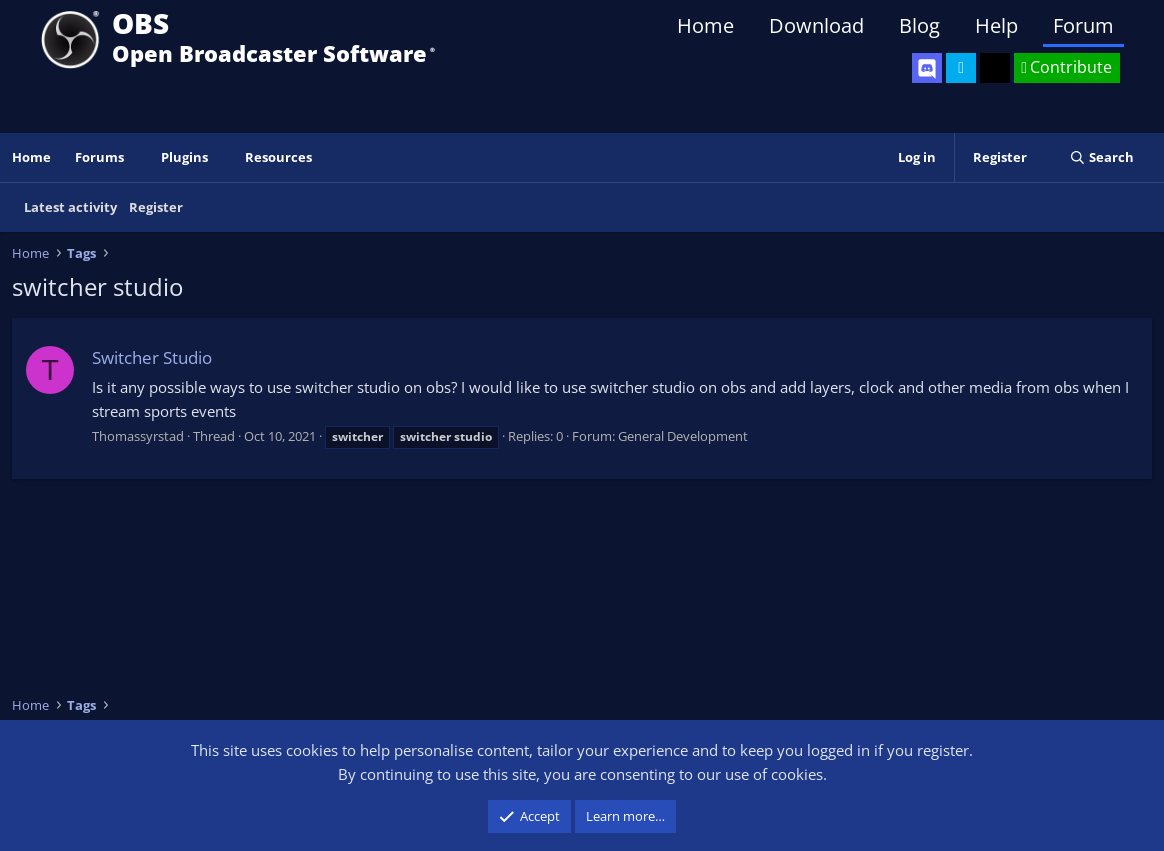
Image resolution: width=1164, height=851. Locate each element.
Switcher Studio (152, 357)
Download (816, 25)
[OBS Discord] (927, 68)
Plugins (184, 157)
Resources (278, 157)
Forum (1083, 25)
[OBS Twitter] (961, 68)
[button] (138, 157)
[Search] (1101, 157)
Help (996, 25)
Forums (99, 157)
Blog (919, 25)
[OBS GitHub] (995, 68)
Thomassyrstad (138, 436)
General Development (683, 436)
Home (705, 25)
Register (156, 207)
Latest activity (70, 207)
